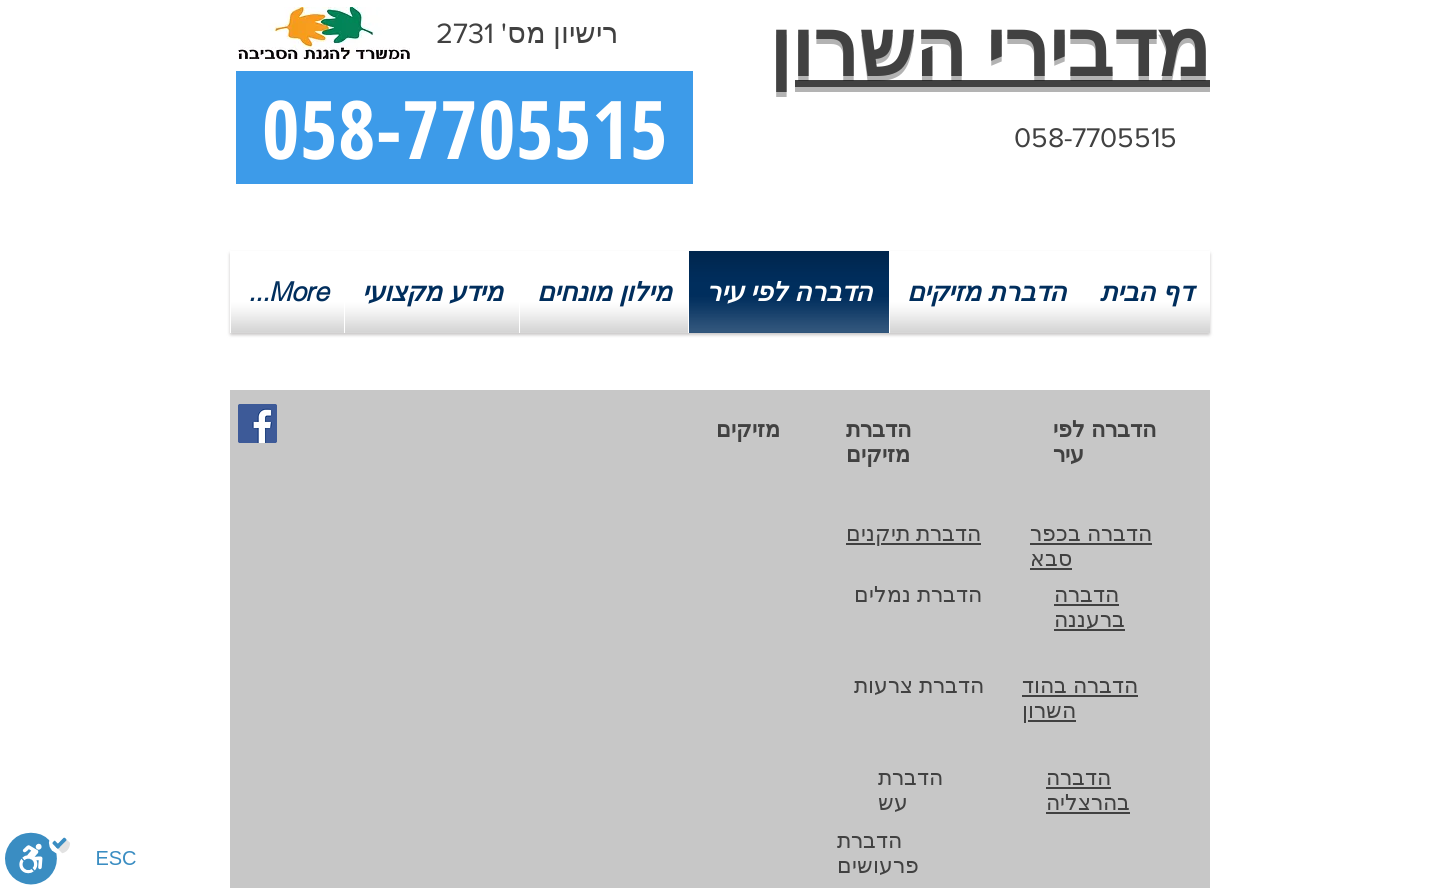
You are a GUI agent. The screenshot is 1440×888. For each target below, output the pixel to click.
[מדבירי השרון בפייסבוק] (257, 423)
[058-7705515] (464, 127)
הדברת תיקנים (913, 533)
